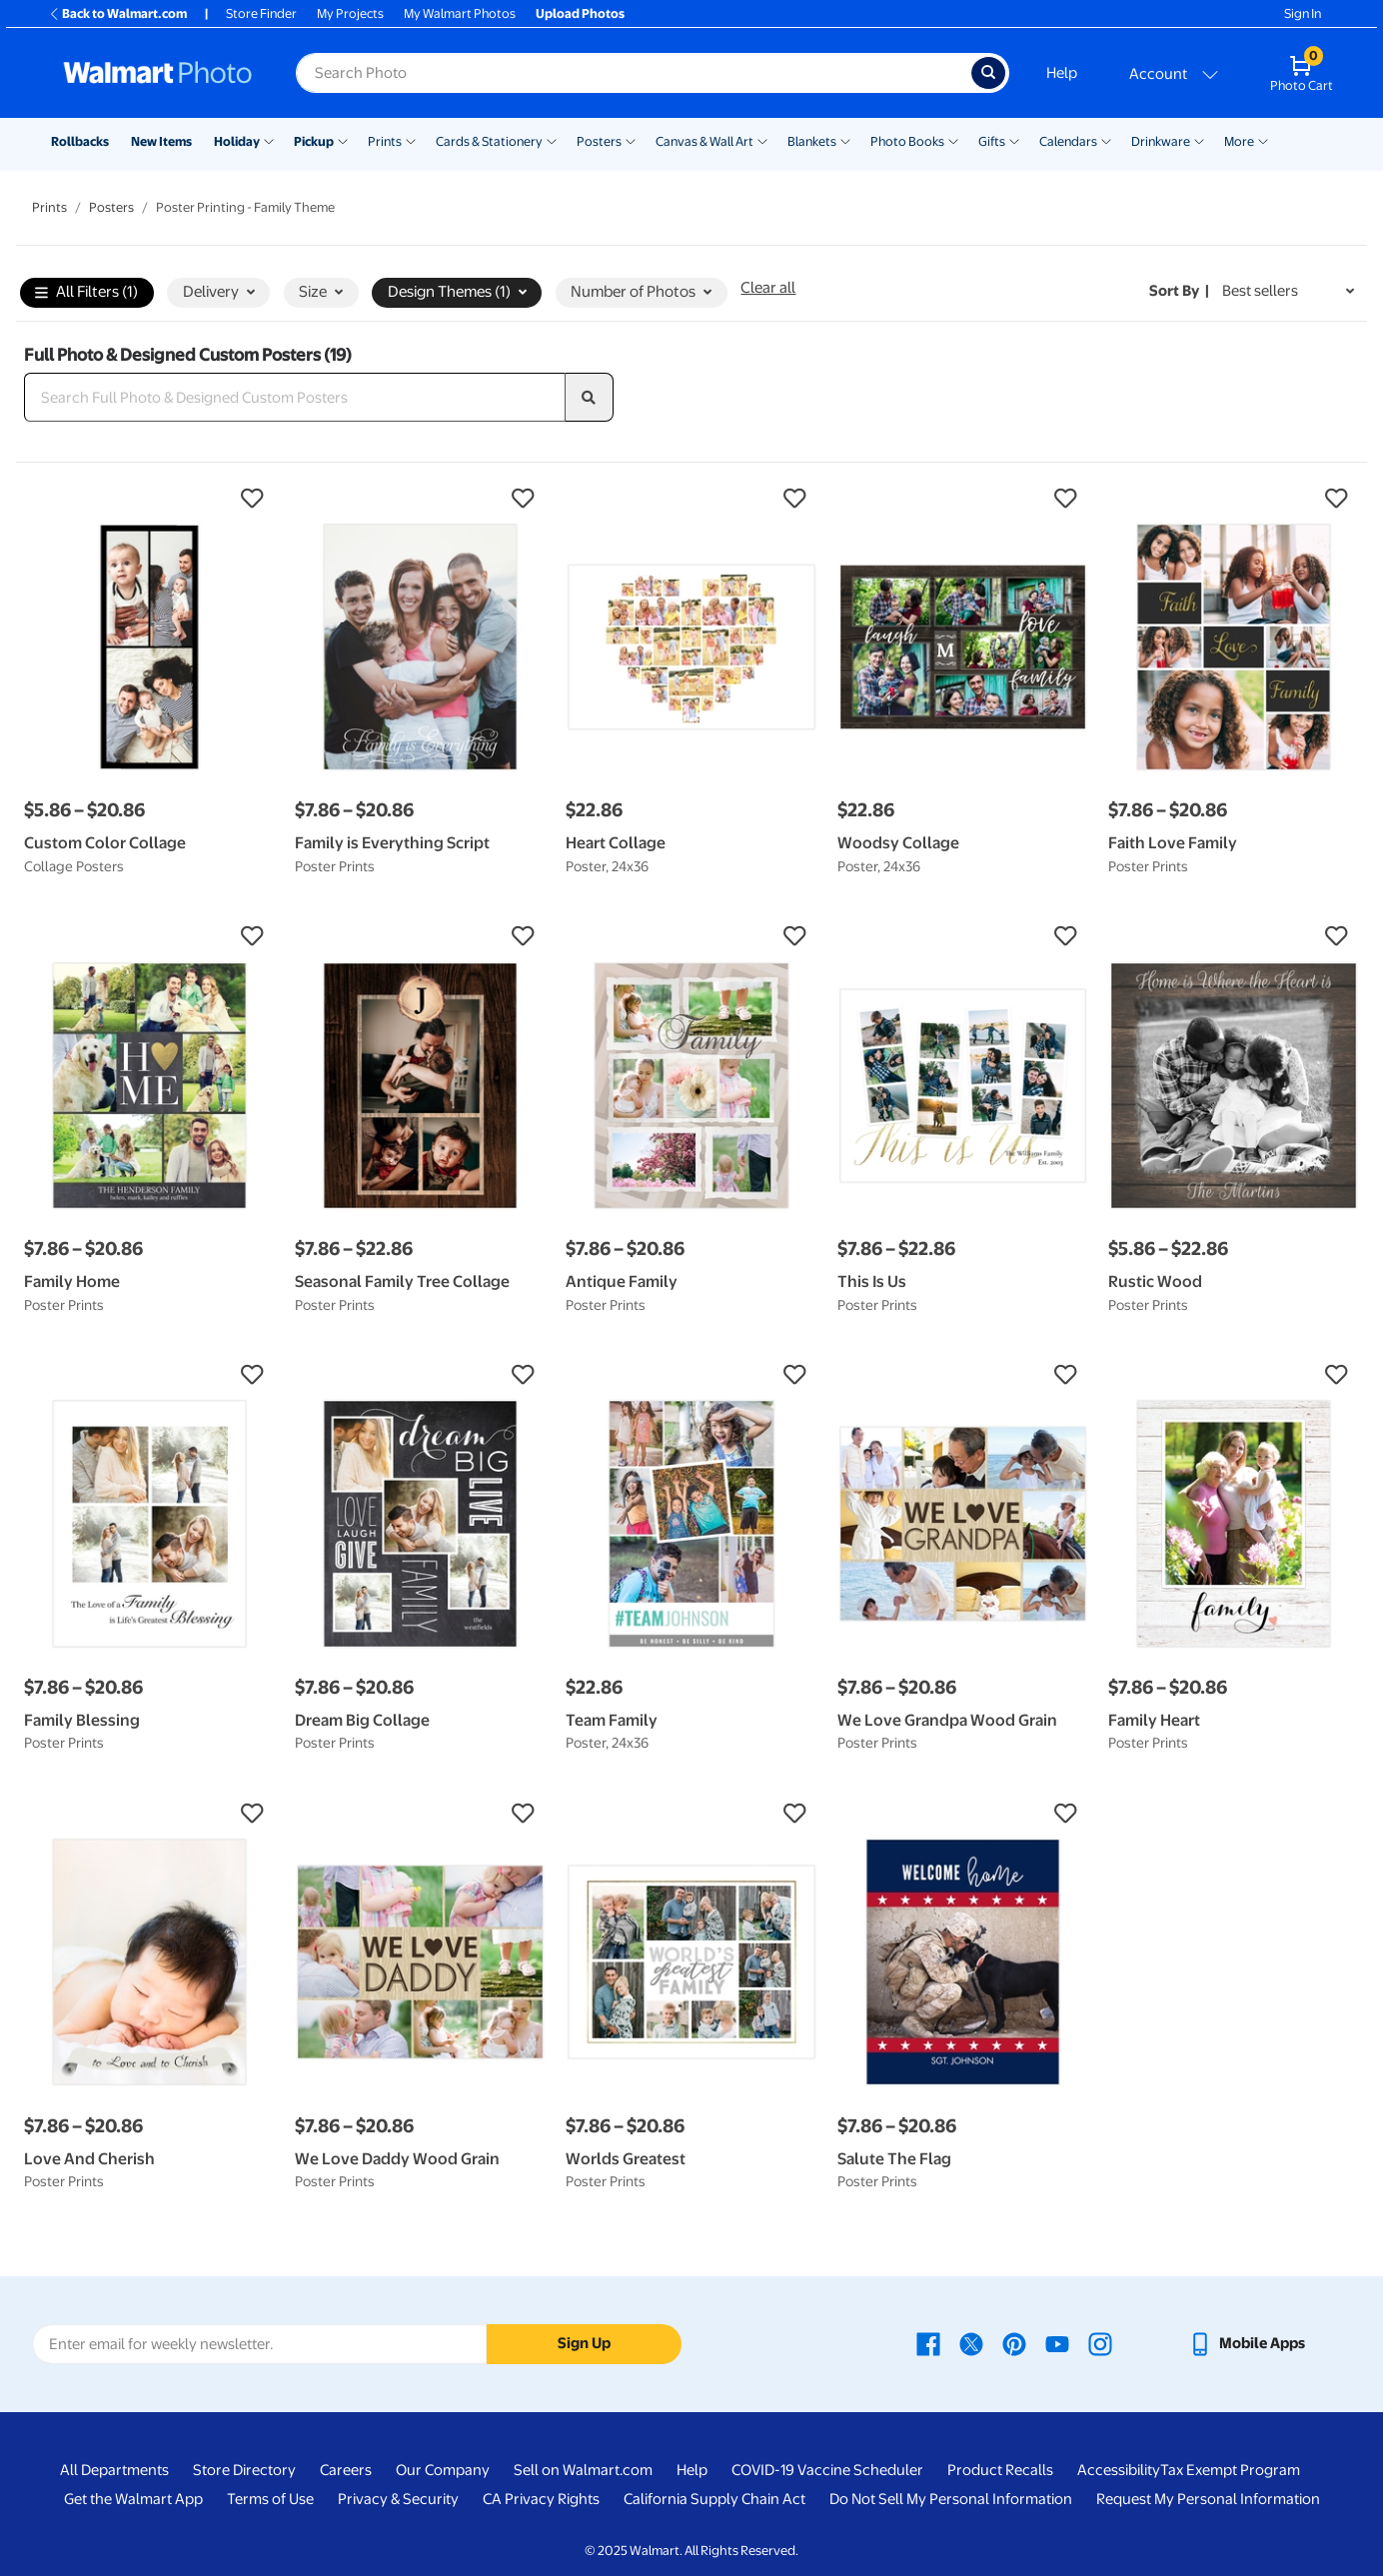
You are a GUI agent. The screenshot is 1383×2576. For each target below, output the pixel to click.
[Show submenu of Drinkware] (1199, 140)
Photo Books (907, 141)
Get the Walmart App (133, 2499)
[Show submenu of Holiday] (269, 140)
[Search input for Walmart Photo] (633, 73)
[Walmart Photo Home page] (158, 73)
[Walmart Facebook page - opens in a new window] (928, 2343)
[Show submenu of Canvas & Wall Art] (762, 140)
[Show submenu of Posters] (631, 140)
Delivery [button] (219, 292)
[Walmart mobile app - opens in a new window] (1246, 2343)
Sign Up (584, 2343)
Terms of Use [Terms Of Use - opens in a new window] (270, 2499)
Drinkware (1160, 141)
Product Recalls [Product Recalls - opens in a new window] (1000, 2470)
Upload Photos (580, 13)
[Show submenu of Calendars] (1106, 140)
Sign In (1302, 13)
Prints (385, 141)
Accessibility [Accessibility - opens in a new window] (1118, 2470)
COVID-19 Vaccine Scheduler (827, 2470)
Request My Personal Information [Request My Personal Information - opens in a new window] (1208, 2499)
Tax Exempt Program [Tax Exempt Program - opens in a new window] (1230, 2470)
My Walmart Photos (460, 13)
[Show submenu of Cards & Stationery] (552, 140)
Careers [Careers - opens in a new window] (346, 2470)
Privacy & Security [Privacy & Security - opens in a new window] (398, 2499)
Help (1061, 73)
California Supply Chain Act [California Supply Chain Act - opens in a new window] (714, 2499)
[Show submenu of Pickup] (343, 140)
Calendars (1068, 141)
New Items (161, 141)
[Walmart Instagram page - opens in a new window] (1100, 2343)
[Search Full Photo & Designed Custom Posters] (295, 398)
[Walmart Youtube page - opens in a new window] (1057, 2343)
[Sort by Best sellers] (1288, 291)
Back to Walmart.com (117, 13)
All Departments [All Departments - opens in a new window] (114, 2470)
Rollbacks (80, 141)
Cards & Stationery (489, 141)
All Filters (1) (86, 293)
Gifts (991, 141)
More (1239, 141)
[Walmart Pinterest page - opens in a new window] (1014, 2343)
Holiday (237, 141)
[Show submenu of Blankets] (845, 140)
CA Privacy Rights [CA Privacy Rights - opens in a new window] (541, 2499)
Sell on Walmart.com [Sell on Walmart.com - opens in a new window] (583, 2470)
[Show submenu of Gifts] (1014, 140)
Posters (599, 141)
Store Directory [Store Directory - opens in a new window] (244, 2470)
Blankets (811, 141)
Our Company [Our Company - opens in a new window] (443, 2470)
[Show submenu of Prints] (411, 140)
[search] (590, 398)
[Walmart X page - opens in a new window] (971, 2343)
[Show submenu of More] (1263, 140)
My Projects (350, 13)
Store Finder (261, 13)
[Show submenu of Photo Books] (953, 140)
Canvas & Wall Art (704, 141)
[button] (149, 499)
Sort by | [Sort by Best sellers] (1179, 291)
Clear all (767, 288)
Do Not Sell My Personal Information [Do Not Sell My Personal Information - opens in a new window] (950, 2499)
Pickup (314, 141)
